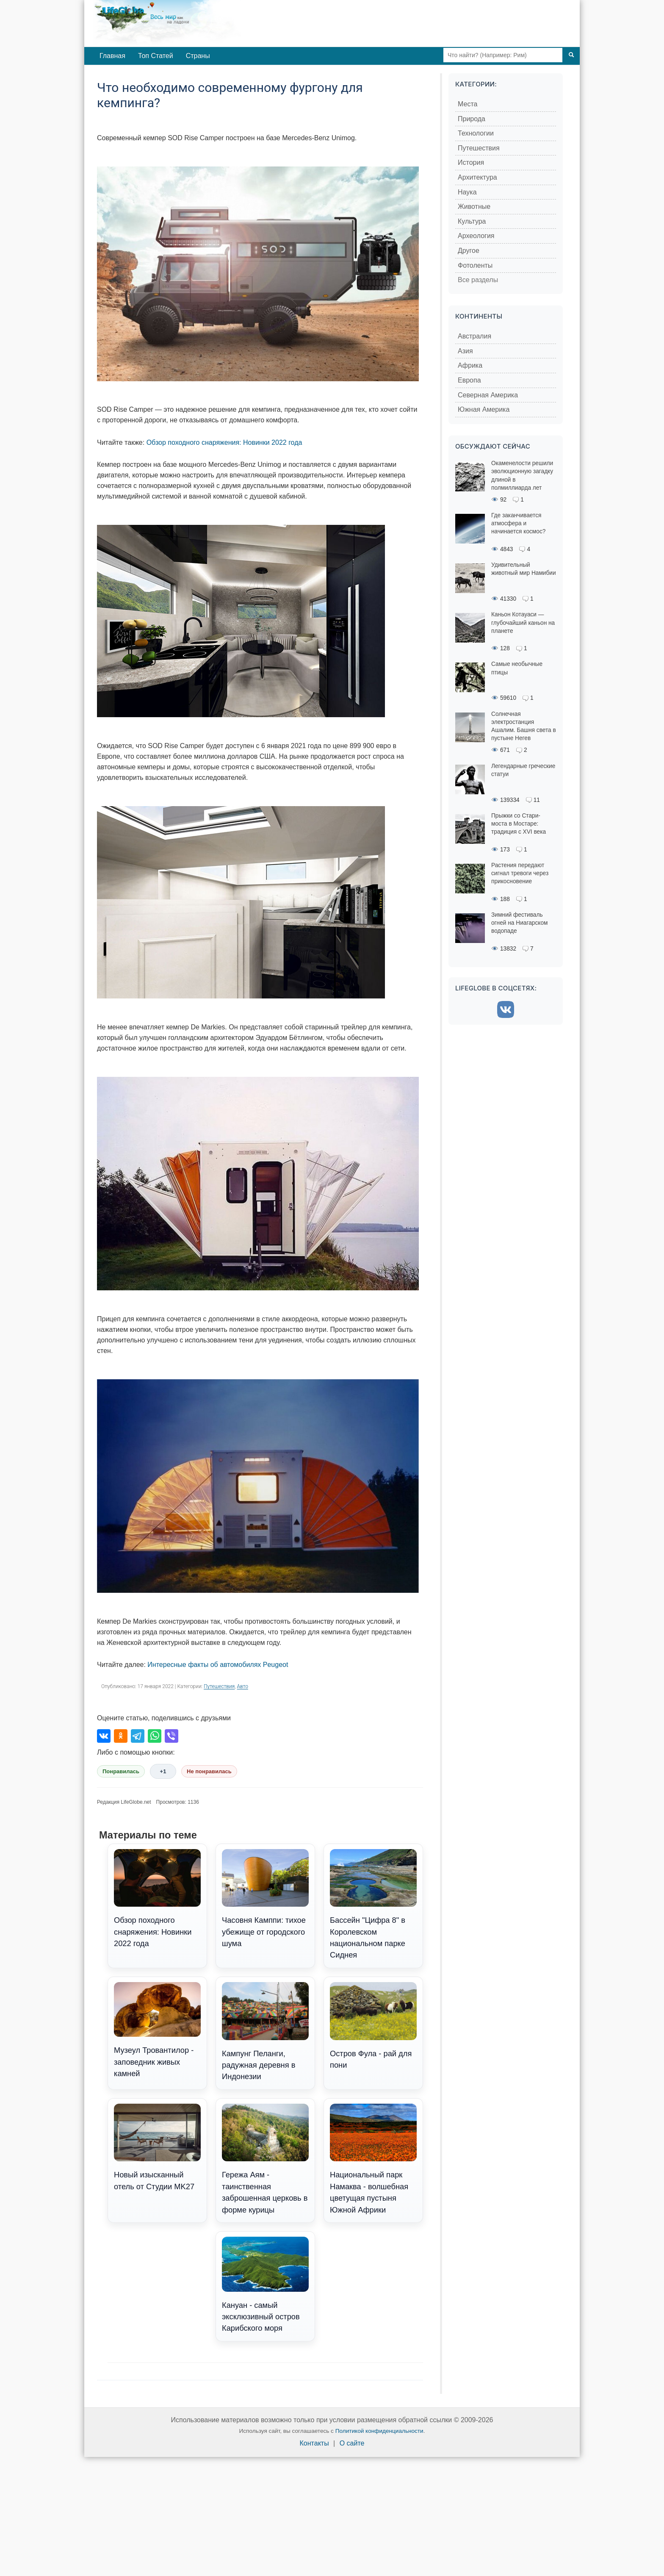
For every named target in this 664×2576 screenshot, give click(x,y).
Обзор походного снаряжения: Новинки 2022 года (224, 442)
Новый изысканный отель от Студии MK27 (157, 2147)
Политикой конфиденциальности (379, 2431)
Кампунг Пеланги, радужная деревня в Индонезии (265, 2031)
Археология (476, 235)
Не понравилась (209, 1771)
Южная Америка (483, 409)
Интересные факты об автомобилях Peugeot (217, 1664)
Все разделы (478, 279)
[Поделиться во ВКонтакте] (104, 1736)
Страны (198, 55)
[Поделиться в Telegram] (137, 1736)
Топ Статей (155, 55)
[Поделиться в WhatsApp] (154, 1736)
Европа (469, 380)
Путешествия (219, 1686)
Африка (470, 365)
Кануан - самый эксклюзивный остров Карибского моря (265, 2284)
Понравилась (120, 1771)
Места (467, 104)
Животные (474, 206)
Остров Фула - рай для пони (373, 2025)
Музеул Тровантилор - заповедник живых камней (157, 2030)
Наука (467, 192)
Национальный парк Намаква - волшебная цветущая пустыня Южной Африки (373, 2159)
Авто (242, 1686)
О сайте (352, 2443)
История (471, 162)
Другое (468, 250)
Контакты (314, 2443)
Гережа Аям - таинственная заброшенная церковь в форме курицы (265, 2159)
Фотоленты (475, 265)
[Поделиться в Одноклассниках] (120, 1736)
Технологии (476, 133)
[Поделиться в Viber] (171, 1736)
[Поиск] (571, 55)
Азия (465, 351)
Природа (471, 118)
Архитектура (477, 177)
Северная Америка (488, 395)
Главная (112, 55)
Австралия (474, 336)
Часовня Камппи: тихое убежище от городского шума (265, 1898)
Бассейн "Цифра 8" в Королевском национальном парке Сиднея (373, 1904)
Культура (472, 221)
